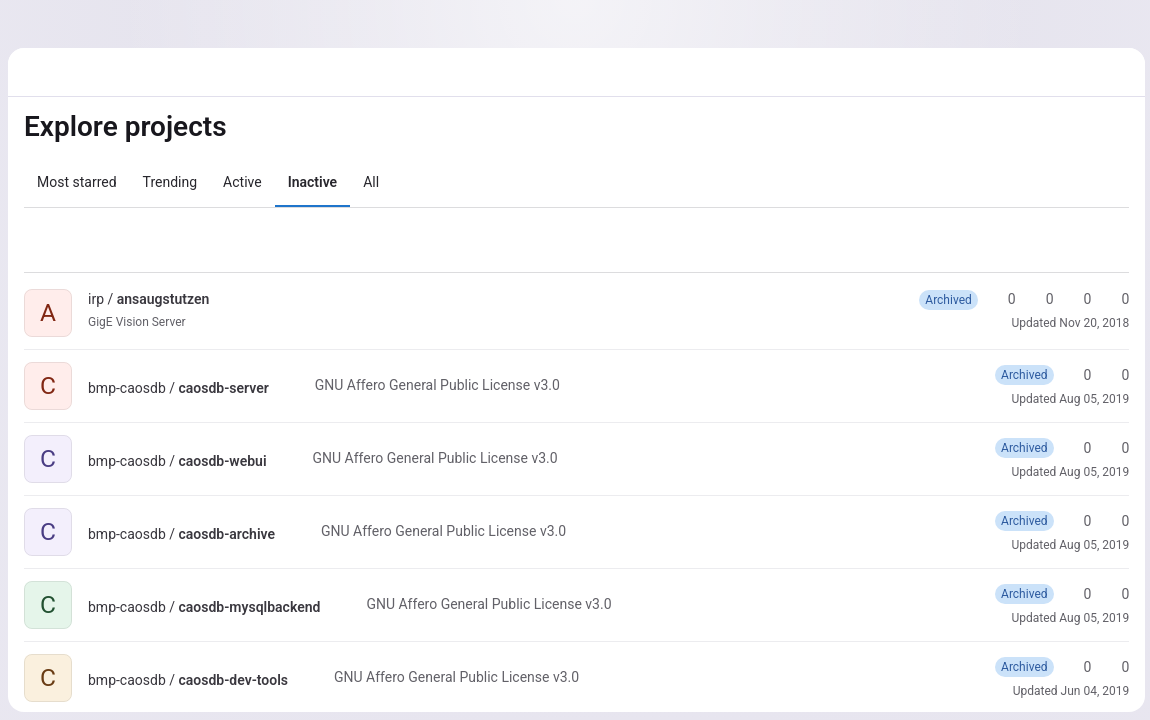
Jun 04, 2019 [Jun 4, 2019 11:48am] (1091, 691)
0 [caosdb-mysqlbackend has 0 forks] (1113, 594)
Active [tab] (242, 182)
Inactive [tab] (312, 182)
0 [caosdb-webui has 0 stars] (1075, 448)
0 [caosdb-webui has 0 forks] (1113, 448)
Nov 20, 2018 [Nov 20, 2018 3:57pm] (1091, 323)
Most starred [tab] (77, 182)
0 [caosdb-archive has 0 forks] (1113, 521)
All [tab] (371, 182)
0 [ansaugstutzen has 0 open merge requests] (1075, 299)
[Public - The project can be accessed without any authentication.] (225, 299)
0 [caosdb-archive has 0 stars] (1075, 521)
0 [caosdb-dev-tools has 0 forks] (1113, 667)
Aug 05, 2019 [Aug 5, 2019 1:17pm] (1091, 618)
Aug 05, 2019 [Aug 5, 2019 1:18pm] (1091, 545)
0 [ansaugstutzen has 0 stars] (999, 299)
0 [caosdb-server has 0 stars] (1075, 375)
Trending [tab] (170, 182)
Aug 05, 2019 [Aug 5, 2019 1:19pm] (1091, 399)
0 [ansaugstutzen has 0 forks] (1037, 299)
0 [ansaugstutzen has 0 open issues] (1113, 299)
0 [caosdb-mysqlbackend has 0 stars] (1075, 594)
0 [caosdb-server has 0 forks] (1113, 375)
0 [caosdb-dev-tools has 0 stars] (1075, 667)
